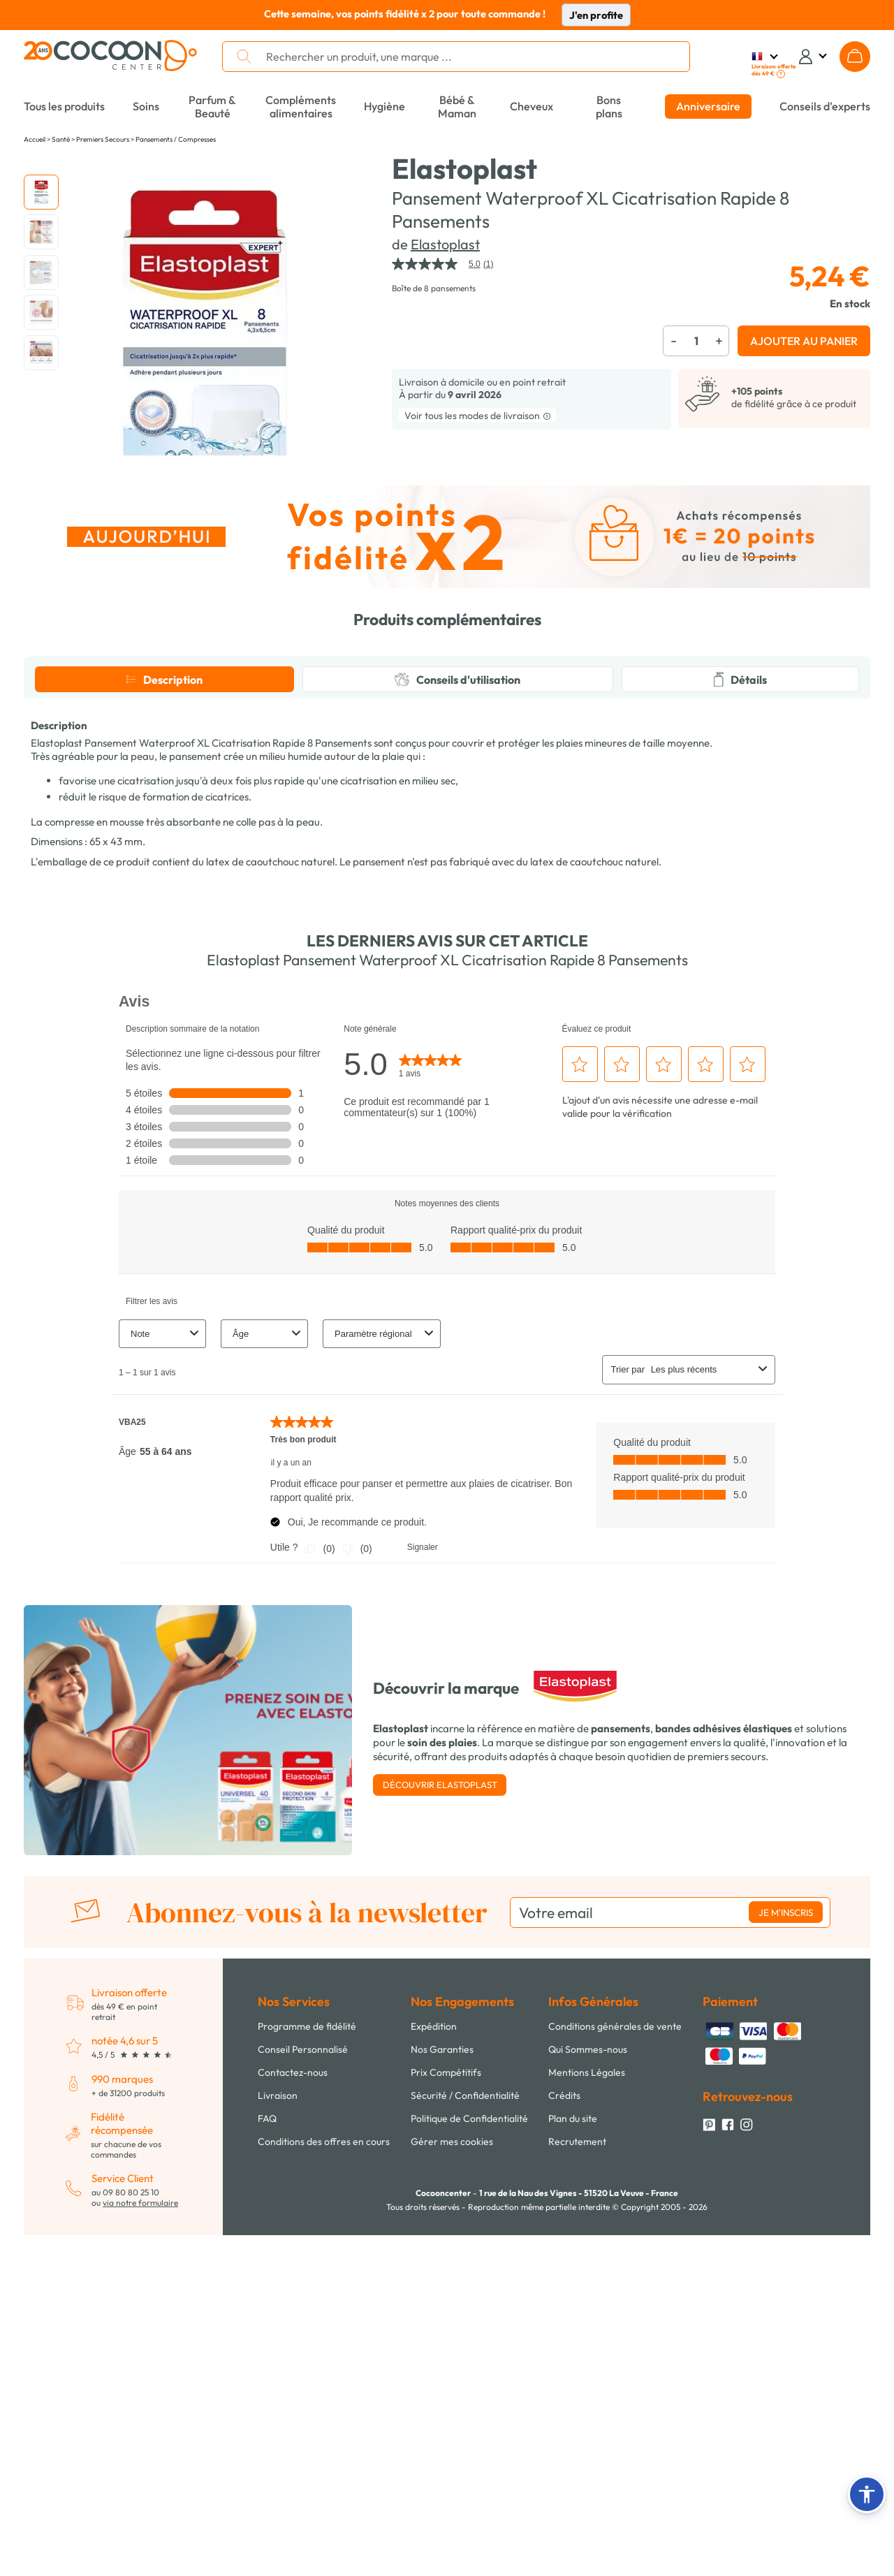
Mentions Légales (586, 2338)
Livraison (278, 2361)
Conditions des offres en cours (324, 2407)
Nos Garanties (442, 2314)
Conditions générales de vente (615, 2291)
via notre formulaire (140, 2468)
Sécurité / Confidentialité (465, 2361)
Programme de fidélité (307, 2291)
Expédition (434, 2291)
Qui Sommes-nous (587, 2314)
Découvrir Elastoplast (440, 2050)
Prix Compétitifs (446, 2338)
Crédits (564, 2361)
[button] (867, 2494)
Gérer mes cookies (452, 2407)
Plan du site (572, 2384)
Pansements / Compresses (175, 139)
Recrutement (577, 2407)
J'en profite (596, 15)
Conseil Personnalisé (303, 2314)
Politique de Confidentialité (469, 2384)
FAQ (267, 2384)
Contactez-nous (293, 2338)
